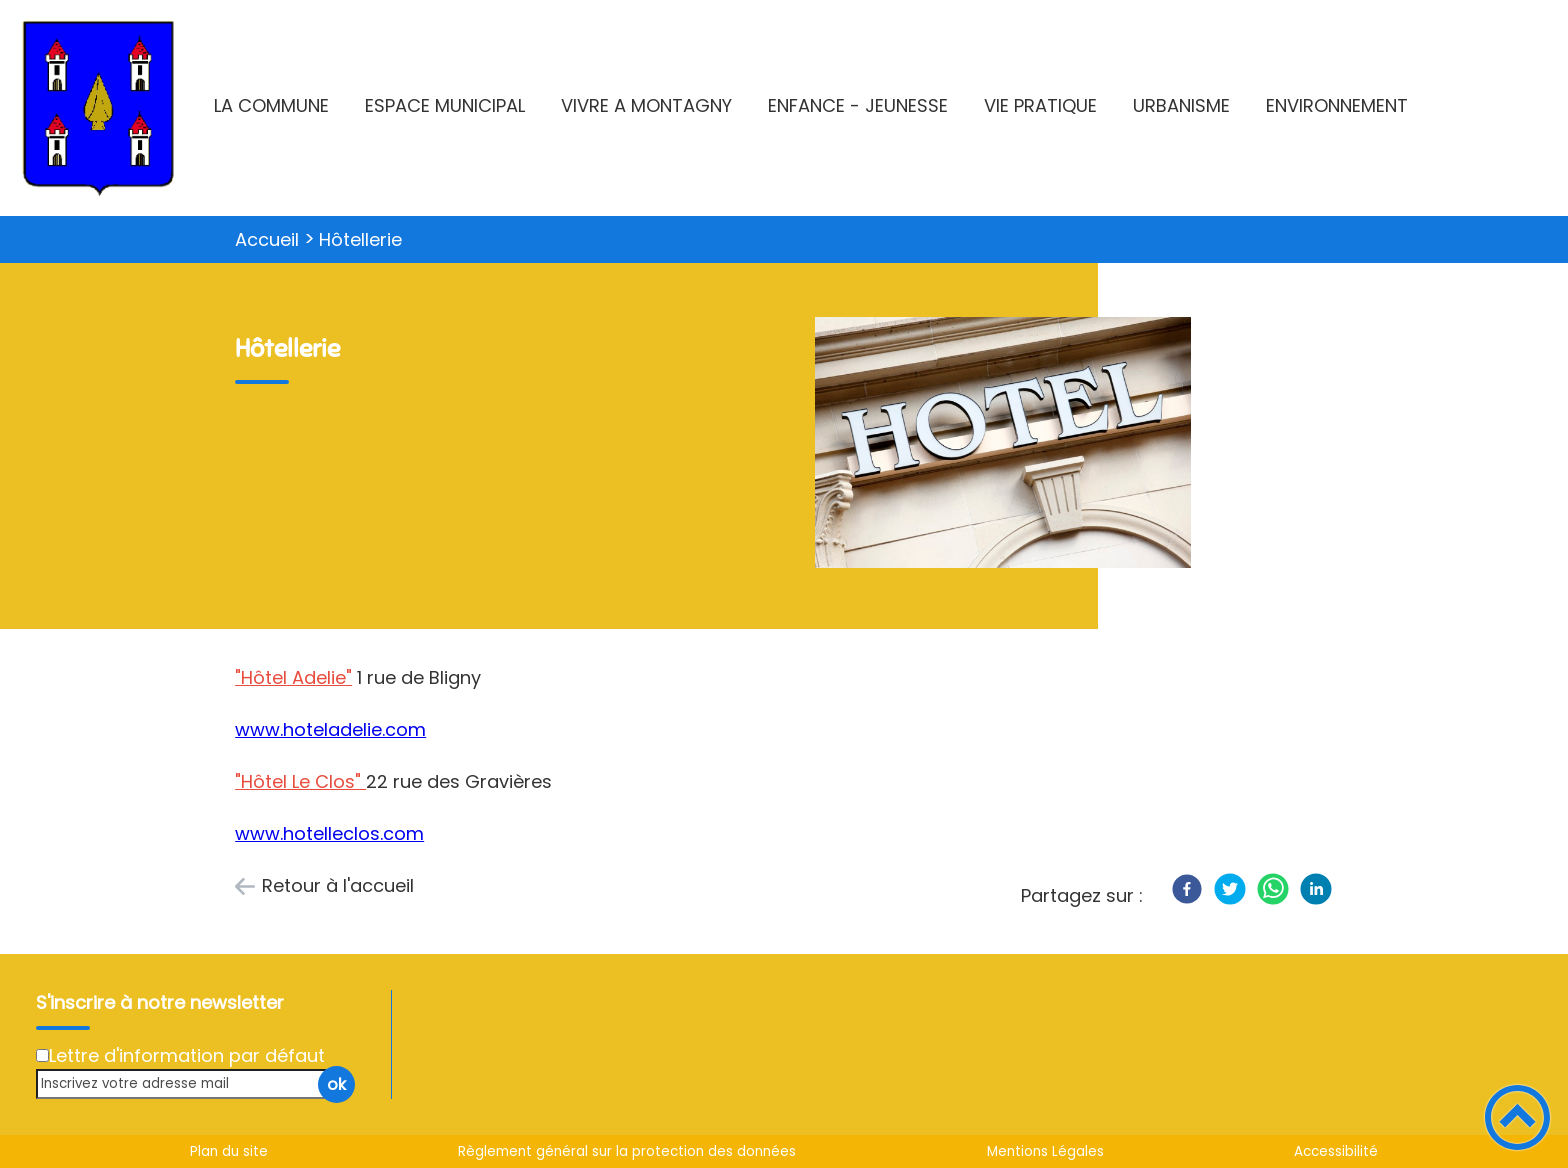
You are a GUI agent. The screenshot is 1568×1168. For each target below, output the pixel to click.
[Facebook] (1187, 889)
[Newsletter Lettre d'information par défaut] (42, 1055)
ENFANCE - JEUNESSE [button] (858, 105)
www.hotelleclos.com (329, 833)
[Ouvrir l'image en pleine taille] (1003, 445)
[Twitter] (1230, 889)
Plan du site (229, 1151)
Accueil (267, 239)
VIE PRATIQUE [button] (1040, 105)
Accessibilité (1336, 1151)
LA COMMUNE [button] (271, 105)
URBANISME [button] (1181, 105)
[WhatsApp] (1273, 889)
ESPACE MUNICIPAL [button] (445, 105)
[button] (1517, 1117)
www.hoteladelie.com (330, 729)
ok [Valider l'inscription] (336, 1084)
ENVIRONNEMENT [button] (1337, 105)
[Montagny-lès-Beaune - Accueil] (98, 108)
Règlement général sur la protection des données (627, 1151)
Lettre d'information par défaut (187, 1055)
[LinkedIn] (1316, 889)
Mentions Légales (1045, 1151)
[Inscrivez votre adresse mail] (187, 1083)
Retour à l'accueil (338, 885)
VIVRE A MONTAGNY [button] (646, 105)
